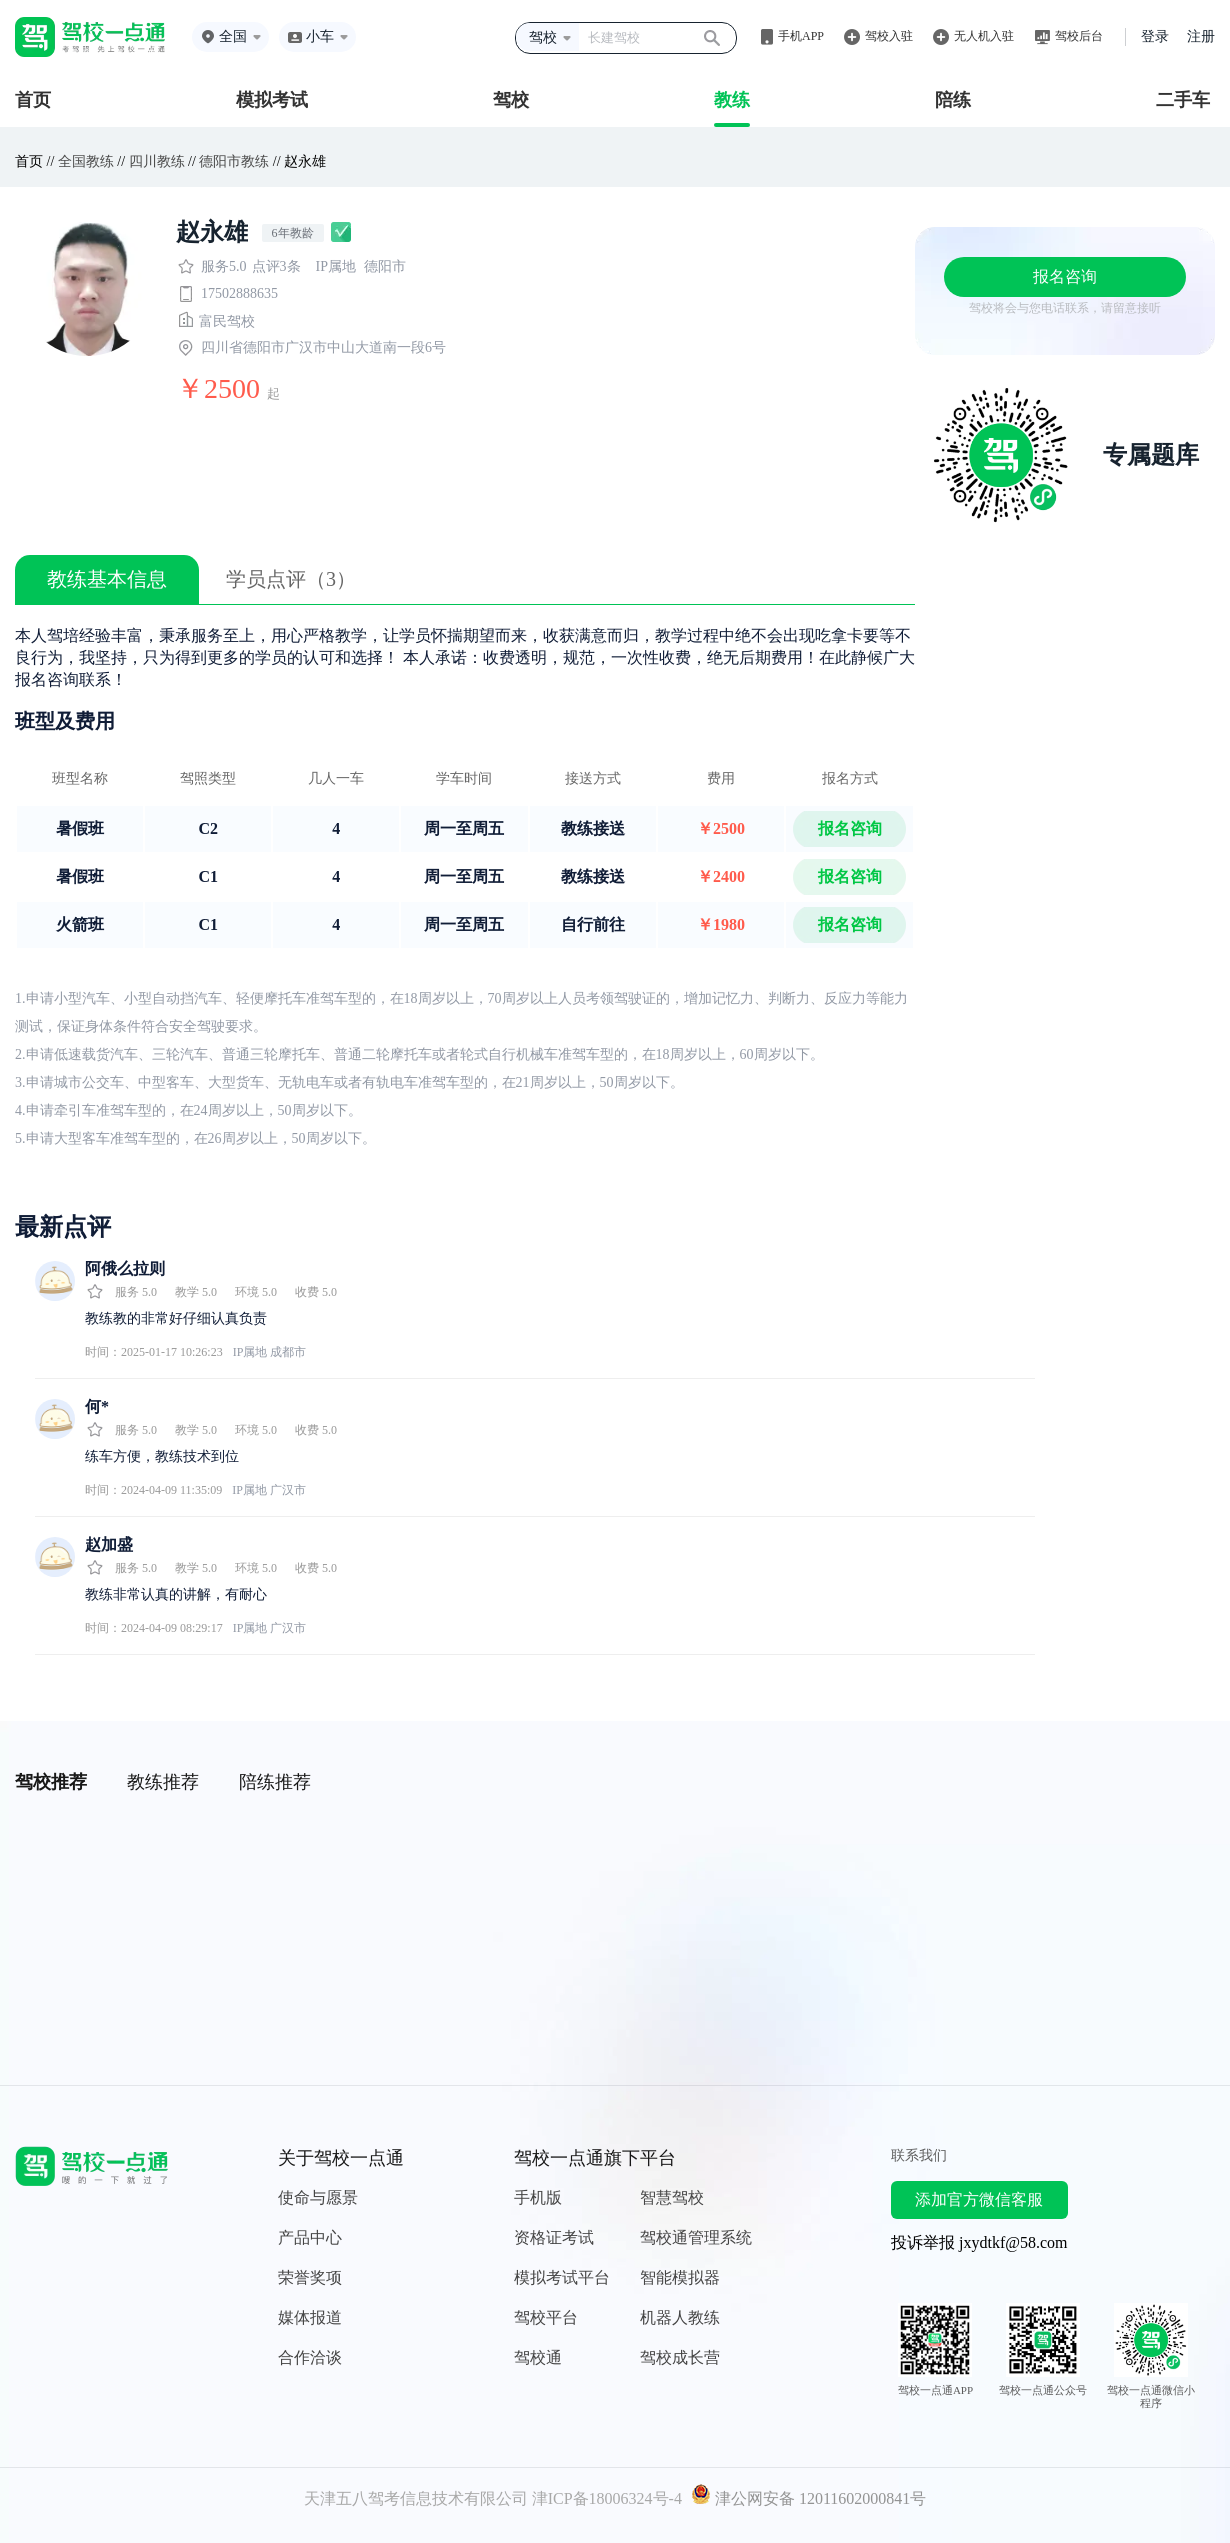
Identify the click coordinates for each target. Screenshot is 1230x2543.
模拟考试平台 (562, 2277)
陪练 (953, 100)
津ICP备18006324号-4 (607, 2498)
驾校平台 (546, 2317)
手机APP (801, 36)
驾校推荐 (51, 1782)
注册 (1201, 36)
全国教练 (86, 161)
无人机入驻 (984, 36)
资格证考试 (554, 2237)
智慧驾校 (672, 2197)
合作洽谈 (310, 2357)
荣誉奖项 (310, 2277)
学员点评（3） (291, 579)
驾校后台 (1079, 36)
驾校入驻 (889, 36)
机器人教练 (680, 2317)
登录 (1155, 36)
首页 (33, 100)
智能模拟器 (680, 2277)
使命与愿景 (318, 2197)
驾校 (511, 100)
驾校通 (538, 2357)
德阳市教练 (234, 161)
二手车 (1183, 100)
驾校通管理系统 (696, 2237)
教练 (732, 100)
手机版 (538, 2197)
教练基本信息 (107, 579)
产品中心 (310, 2237)
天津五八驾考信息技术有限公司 (416, 2498)
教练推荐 (163, 1782)
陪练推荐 (275, 1782)
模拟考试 (272, 100)
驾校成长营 (680, 2357)
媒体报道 (310, 2317)
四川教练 (157, 161)
